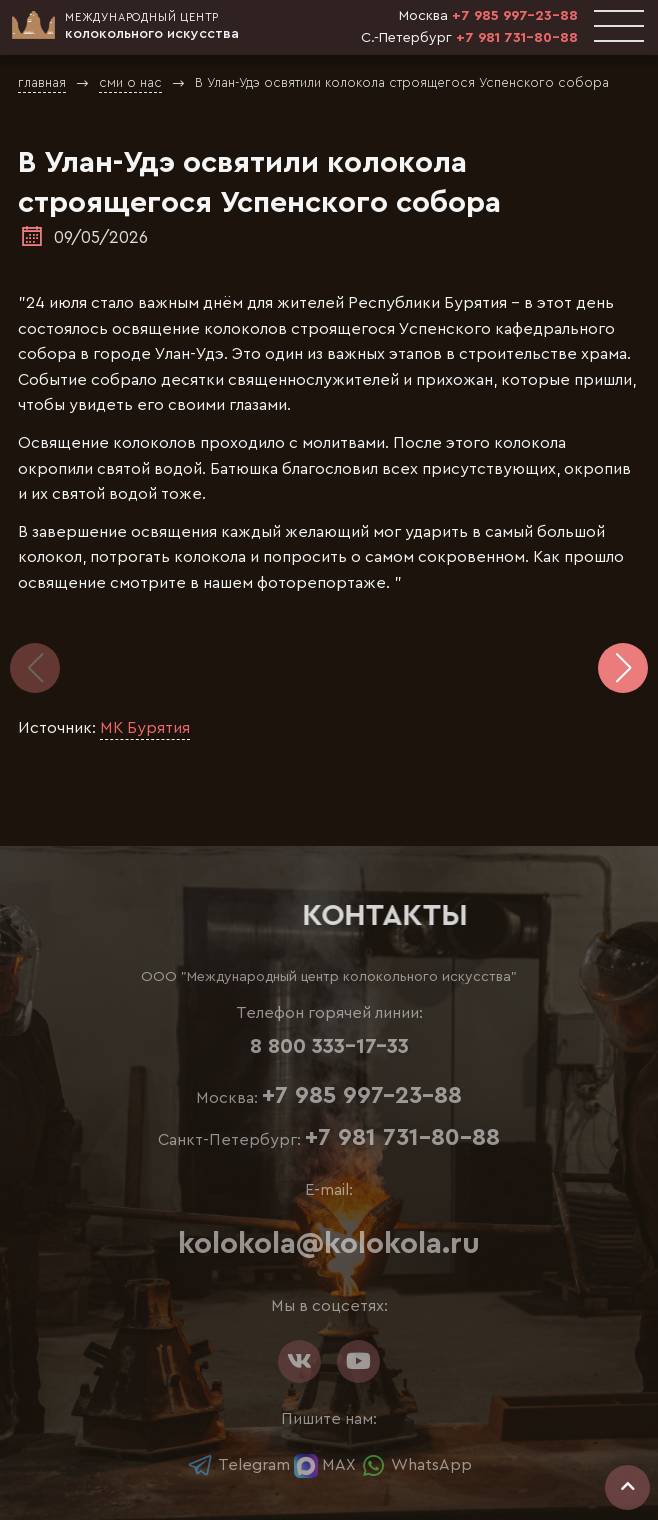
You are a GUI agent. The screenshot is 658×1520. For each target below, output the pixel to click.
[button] (623, 668)
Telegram (238, 1465)
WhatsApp (416, 1465)
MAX (325, 1465)
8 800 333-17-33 (329, 1046)
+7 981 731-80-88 (517, 38)
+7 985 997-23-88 (515, 16)
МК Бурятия (145, 728)
